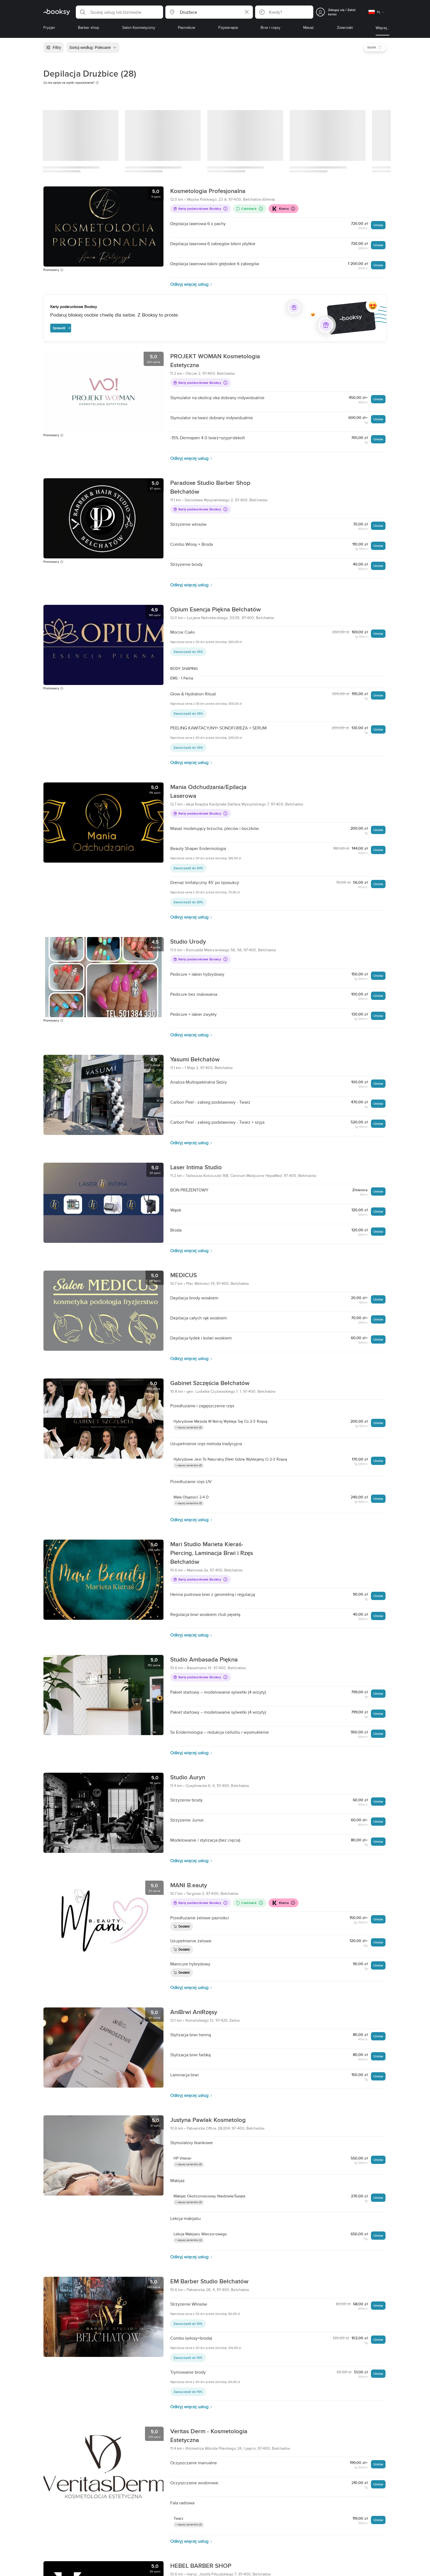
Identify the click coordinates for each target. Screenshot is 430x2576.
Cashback (249, 208)
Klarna (283, 208)
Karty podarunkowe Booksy (200, 208)
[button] (119, 12)
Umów (378, 225)
